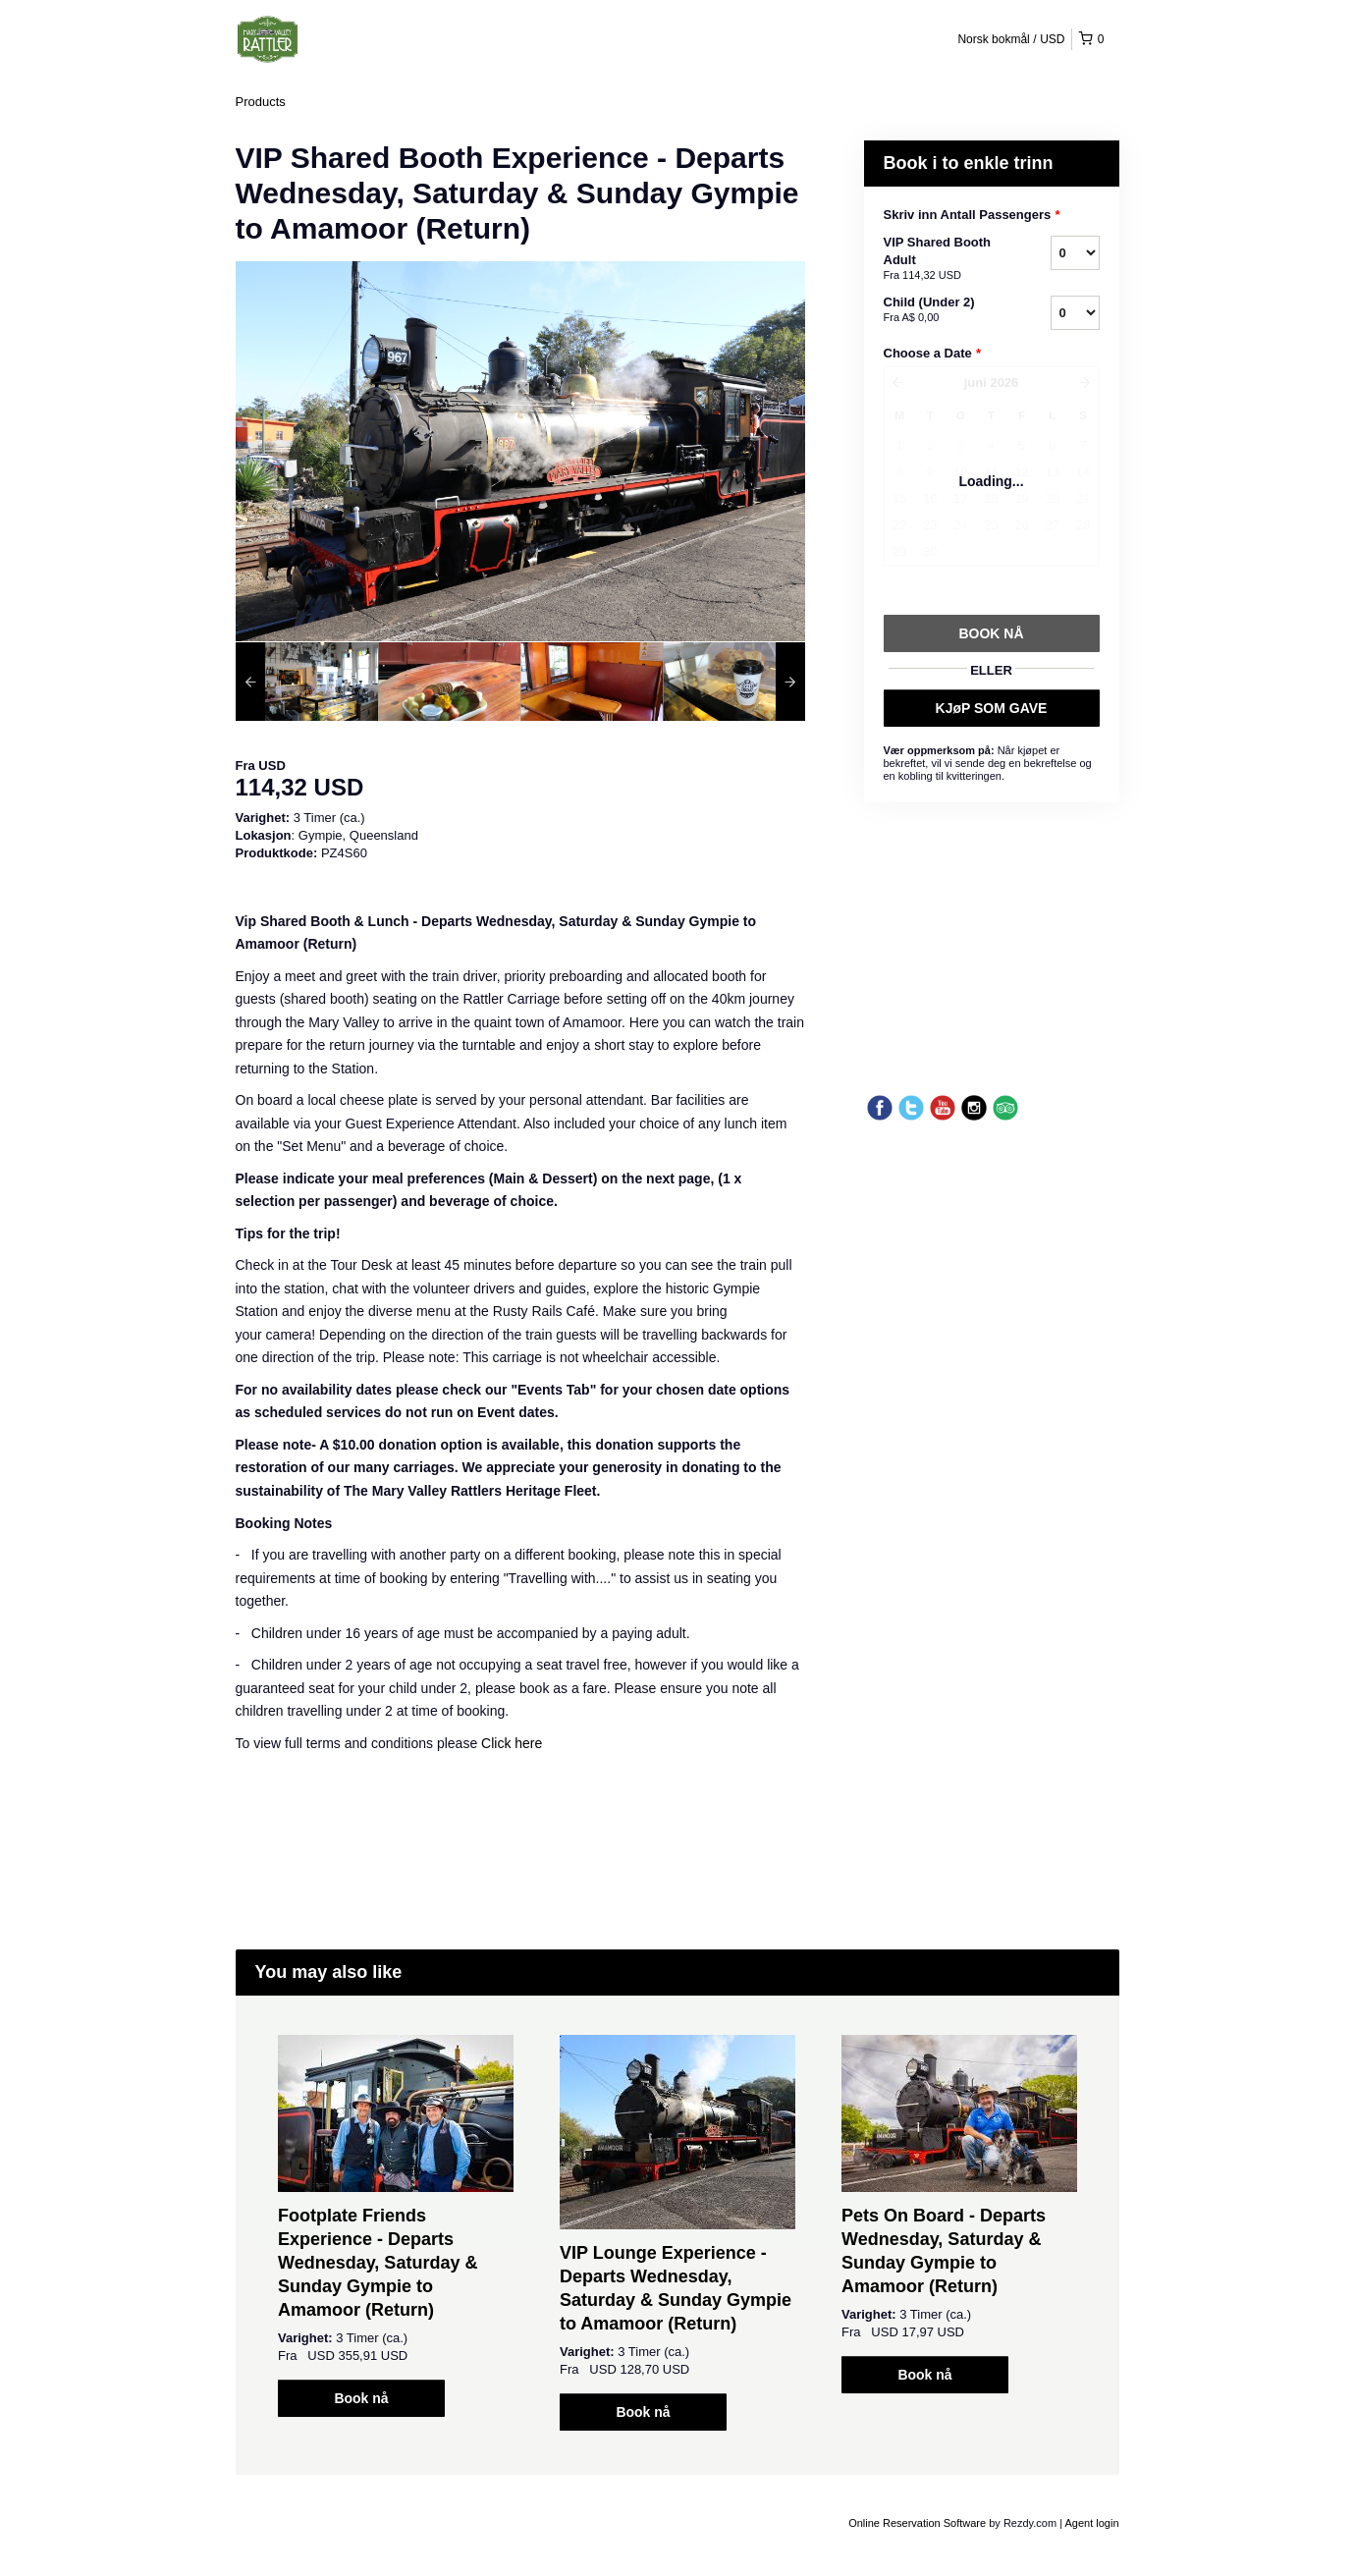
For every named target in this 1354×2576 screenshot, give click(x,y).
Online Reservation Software (917, 2523)
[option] (307, 681)
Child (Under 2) (943, 310)
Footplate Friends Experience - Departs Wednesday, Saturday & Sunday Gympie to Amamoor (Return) (377, 2263)
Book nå (361, 2398)
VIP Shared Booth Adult (943, 259)
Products (261, 101)
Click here (511, 1743)
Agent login (1091, 2523)
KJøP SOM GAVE (992, 708)
